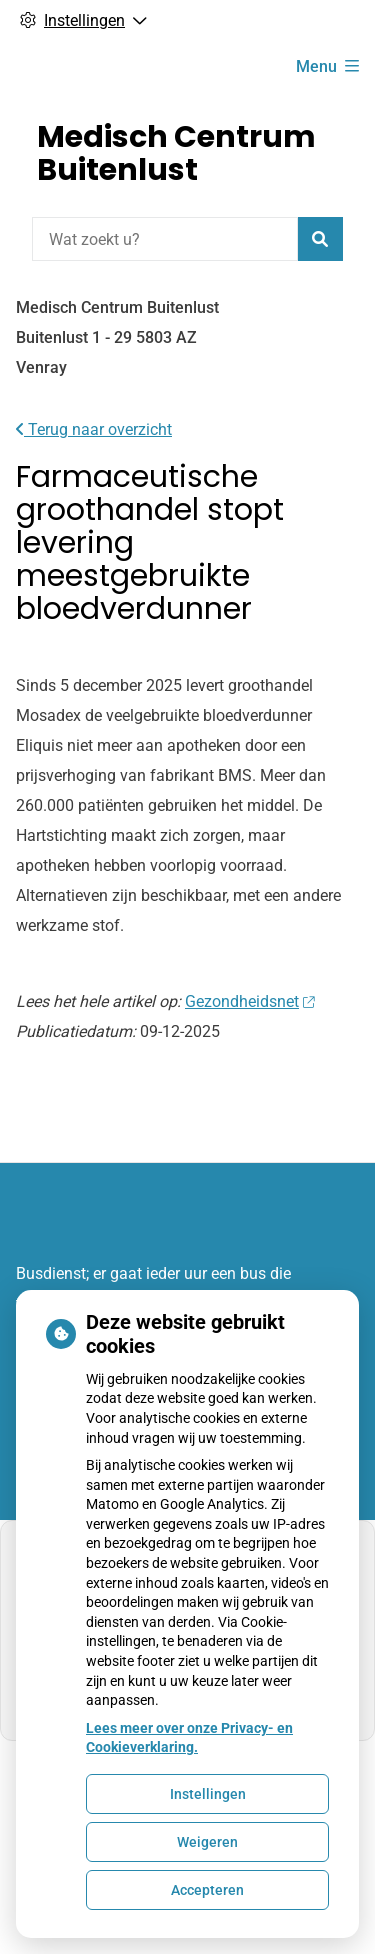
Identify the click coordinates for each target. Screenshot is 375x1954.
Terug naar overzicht (94, 429)
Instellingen (208, 1794)
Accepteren (207, 1890)
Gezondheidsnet (249, 1001)
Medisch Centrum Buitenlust (176, 153)
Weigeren (207, 1842)
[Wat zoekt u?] (165, 239)
